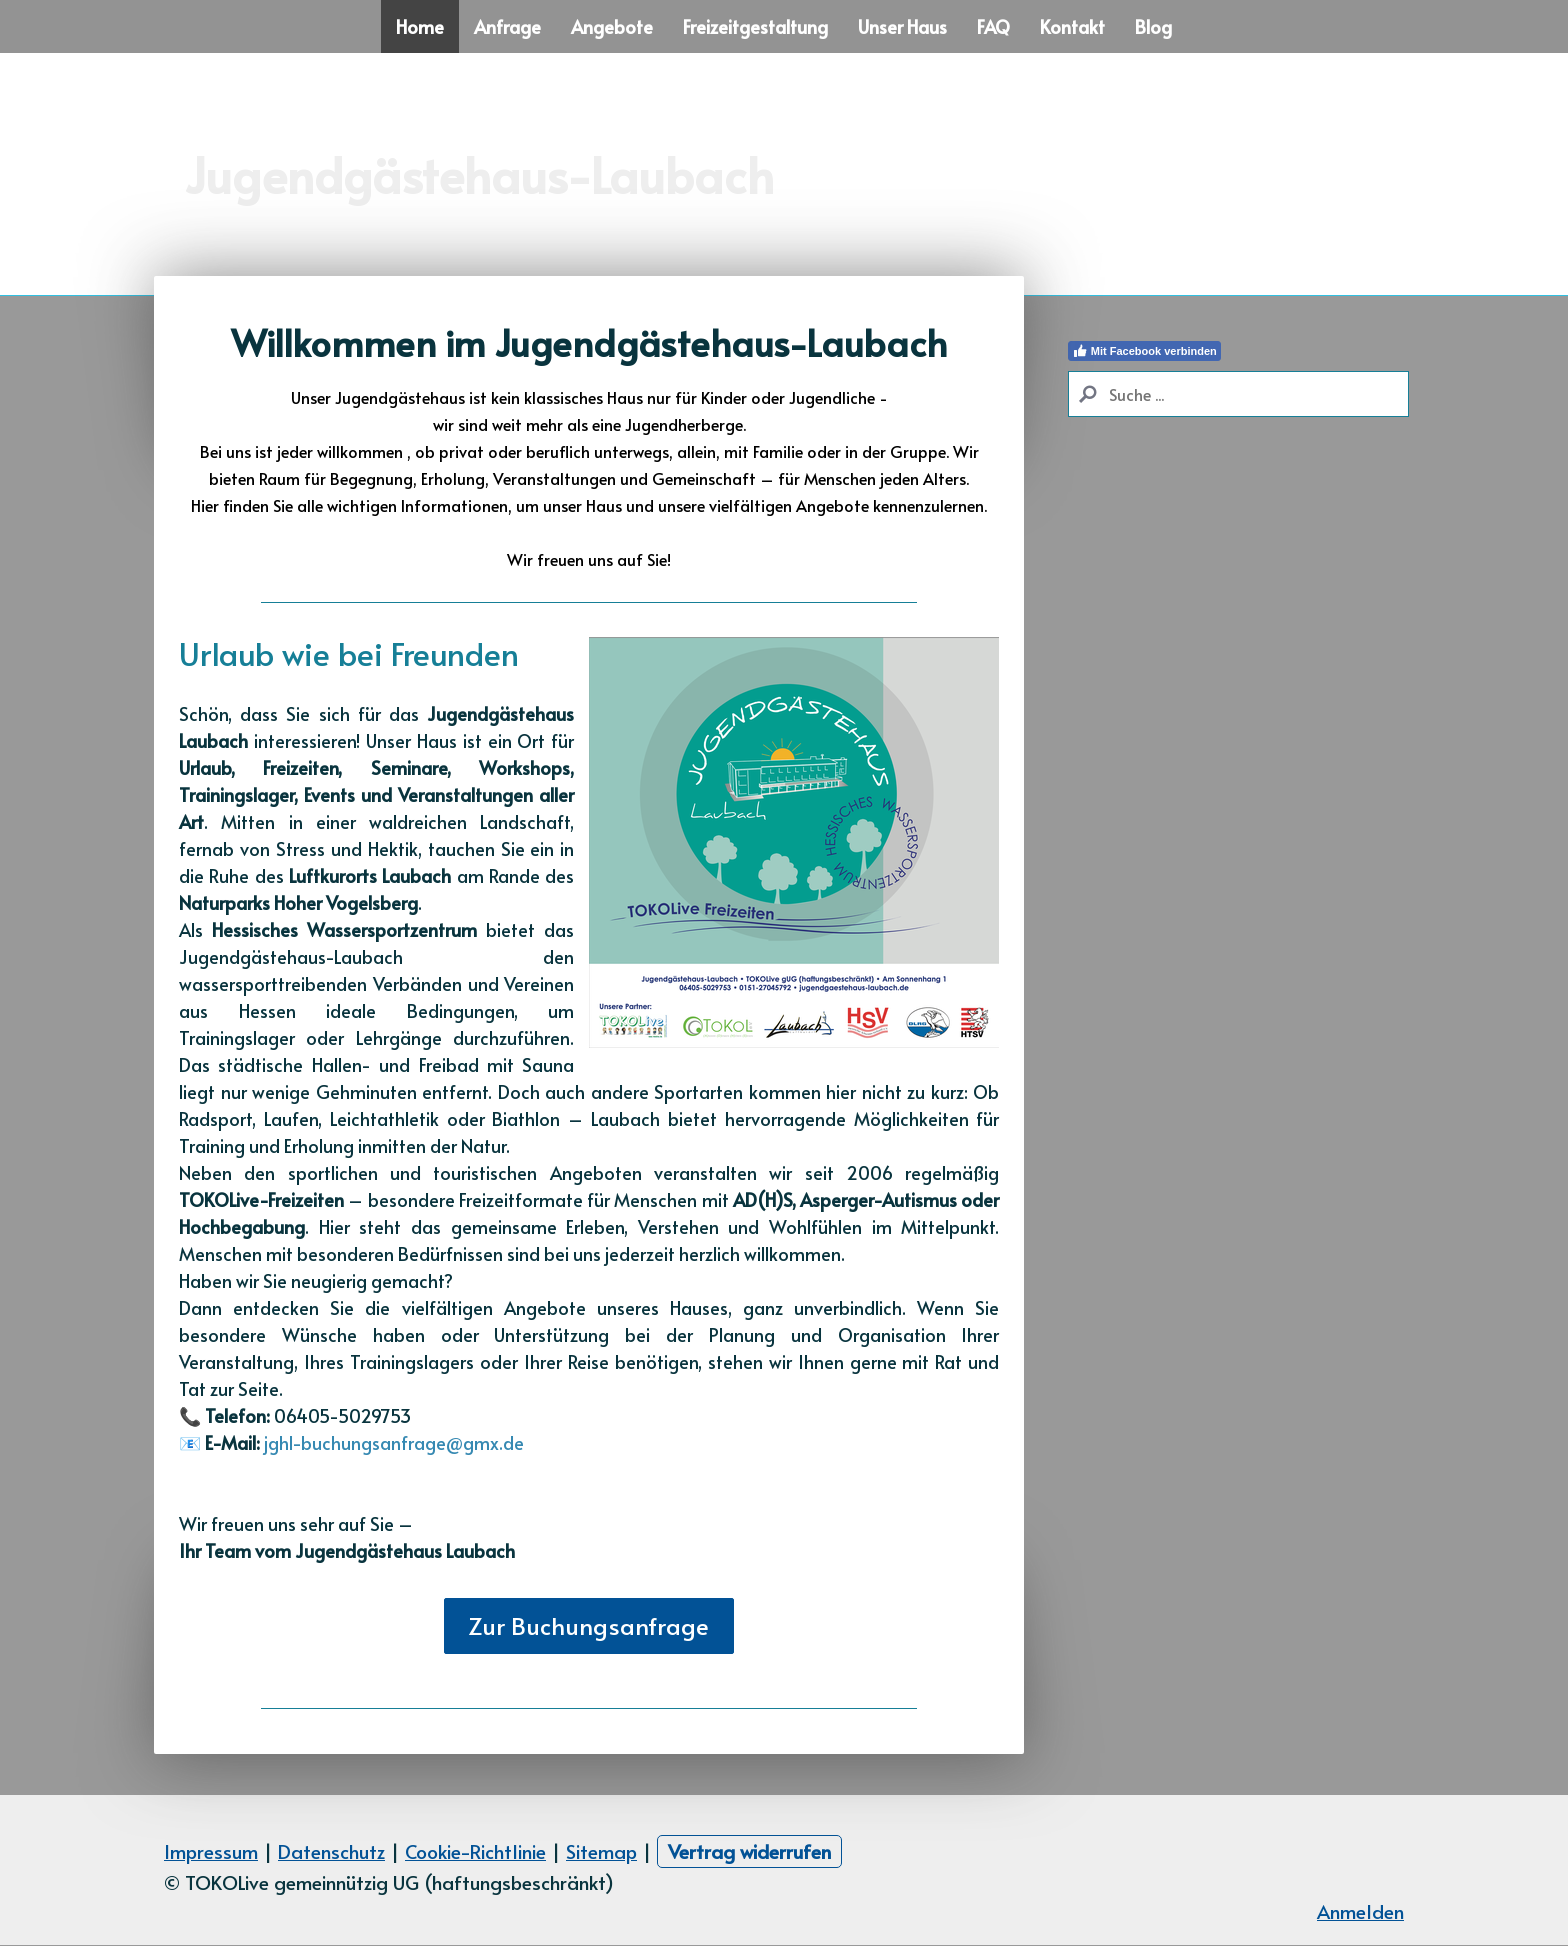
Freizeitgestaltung (755, 26)
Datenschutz (331, 1851)
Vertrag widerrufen (749, 1851)
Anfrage (507, 26)
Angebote (612, 26)
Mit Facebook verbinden (1144, 351)
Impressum (211, 1851)
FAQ (993, 26)
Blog (1153, 26)
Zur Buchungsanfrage (589, 1625)
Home (420, 26)
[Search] (1238, 394)
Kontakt (1072, 26)
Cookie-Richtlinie (475, 1851)
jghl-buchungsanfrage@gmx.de (394, 1442)
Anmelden (1360, 1911)
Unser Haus (902, 26)
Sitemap (601, 1851)
